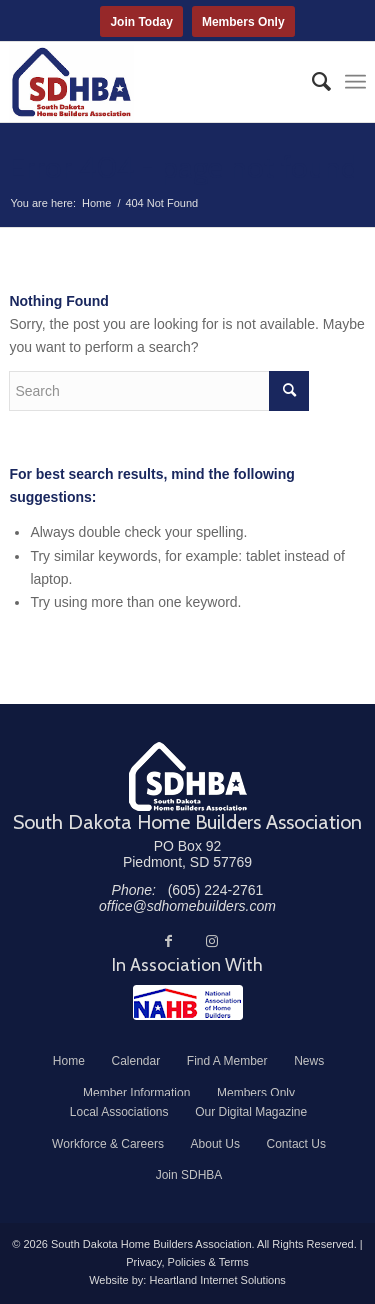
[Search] (311, 82)
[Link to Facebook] (168, 941)
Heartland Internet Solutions (217, 1280)
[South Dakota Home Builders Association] (151, 82)
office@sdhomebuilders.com (187, 906)
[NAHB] (188, 1002)
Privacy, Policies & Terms (187, 1262)
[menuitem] (311, 82)
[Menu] (355, 82)
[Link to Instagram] (212, 941)
